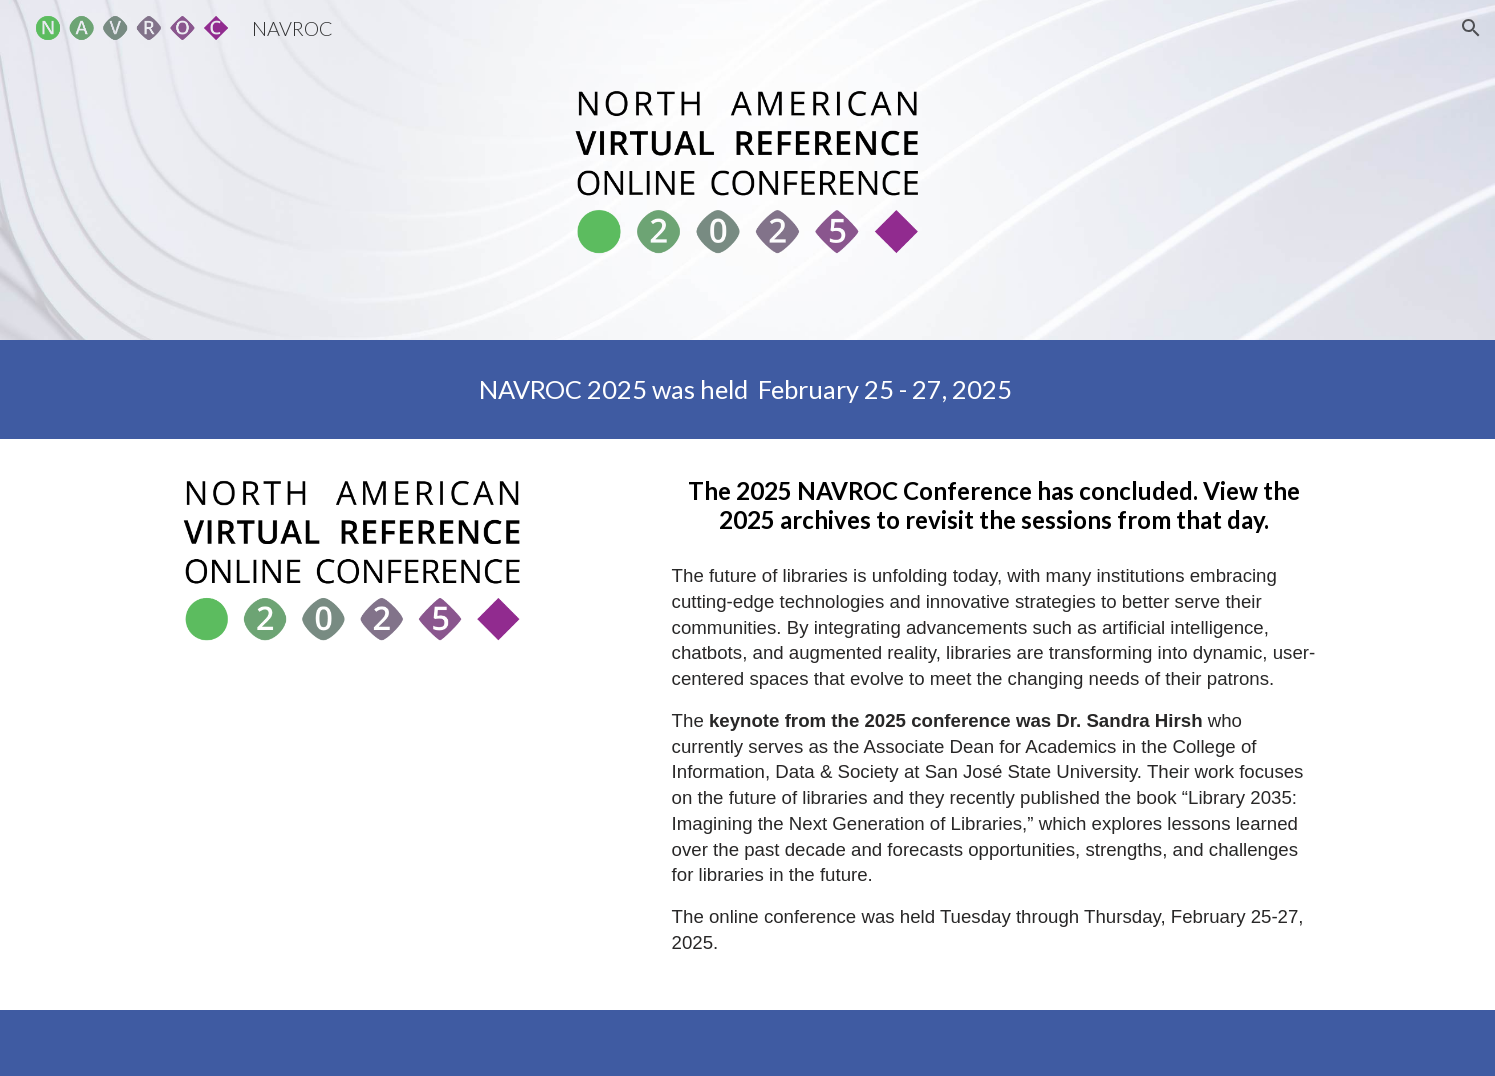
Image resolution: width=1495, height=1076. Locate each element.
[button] (1471, 28)
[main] (747, 389)
